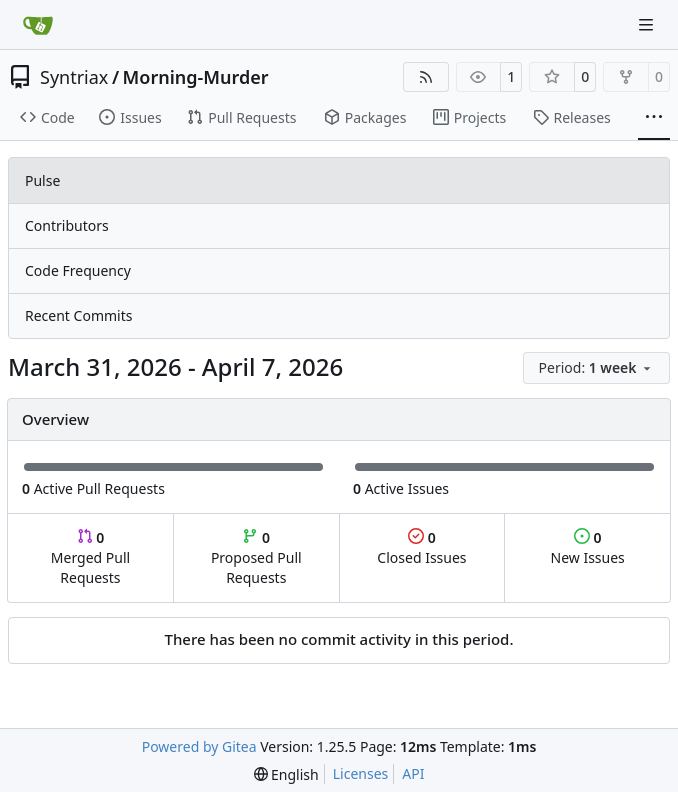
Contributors (67, 225)
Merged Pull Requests (90, 557)
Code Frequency (78, 270)
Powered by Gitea (199, 746)
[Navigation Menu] (648, 24)
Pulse (42, 180)
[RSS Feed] (426, 77)
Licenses (361, 773)
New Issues (588, 547)
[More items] (654, 118)
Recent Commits (78, 315)
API (413, 773)
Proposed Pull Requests (256, 557)
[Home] (38, 25)
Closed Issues (421, 547)
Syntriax (74, 77)
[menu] (596, 368)
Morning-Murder (196, 77)
